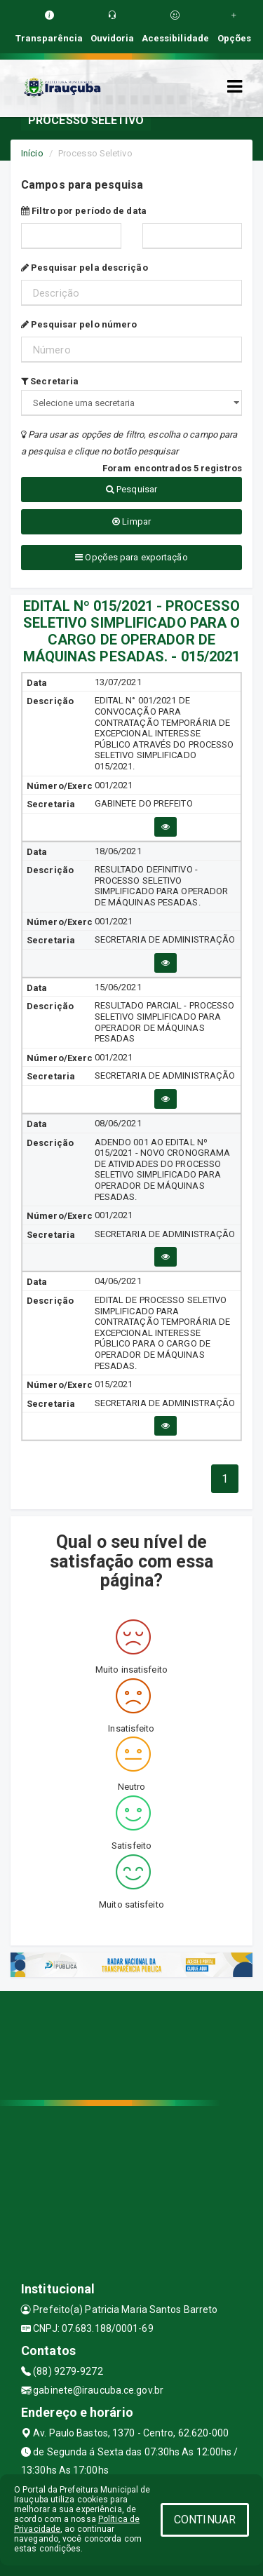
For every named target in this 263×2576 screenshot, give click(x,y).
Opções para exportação (131, 557)
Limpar (131, 521)
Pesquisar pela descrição (84, 267)
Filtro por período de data (84, 210)
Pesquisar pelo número (79, 324)
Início (32, 153)
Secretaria (50, 381)
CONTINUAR (205, 2519)
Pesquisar (131, 489)
